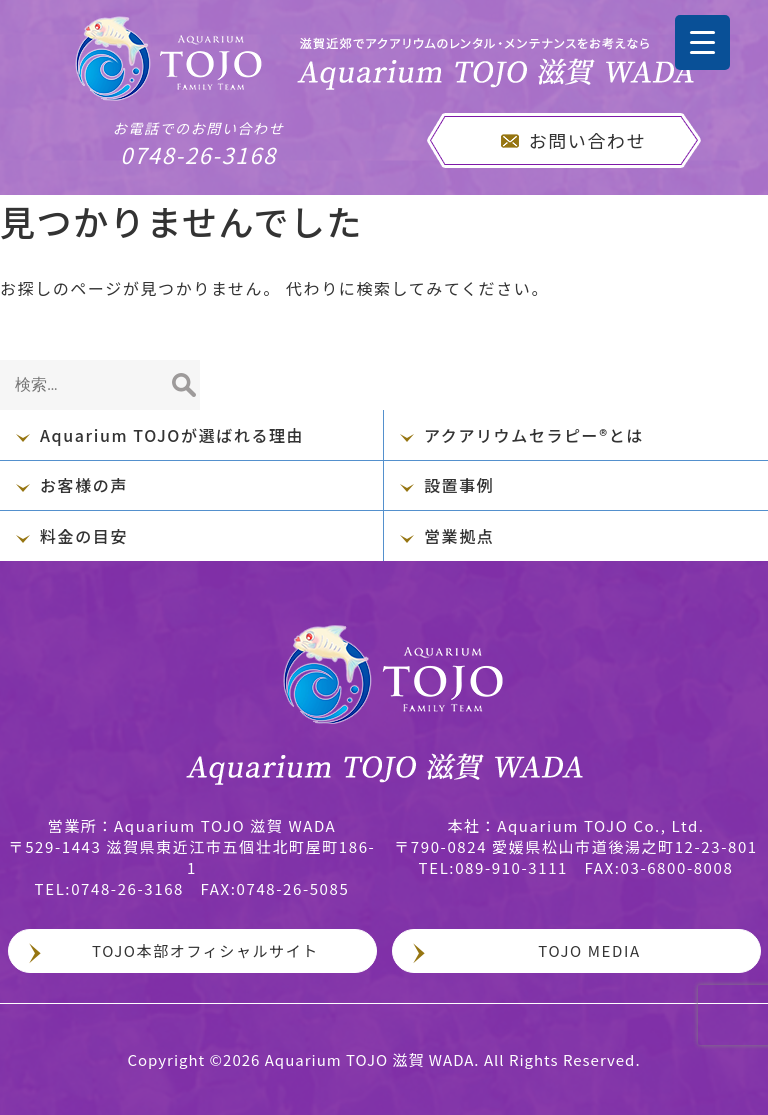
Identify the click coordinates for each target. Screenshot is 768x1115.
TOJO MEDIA (589, 950)
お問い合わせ (588, 140)
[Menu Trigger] (702, 42)
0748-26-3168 (198, 144)
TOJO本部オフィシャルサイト (205, 950)
